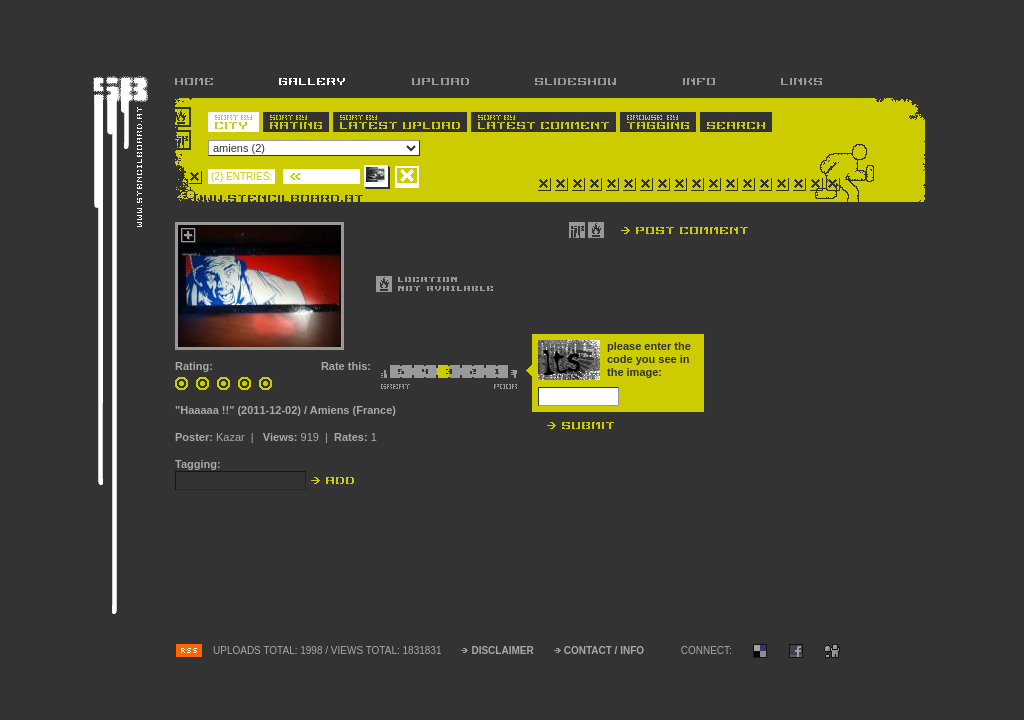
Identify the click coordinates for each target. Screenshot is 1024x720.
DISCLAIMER (502, 650)
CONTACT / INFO (604, 650)
